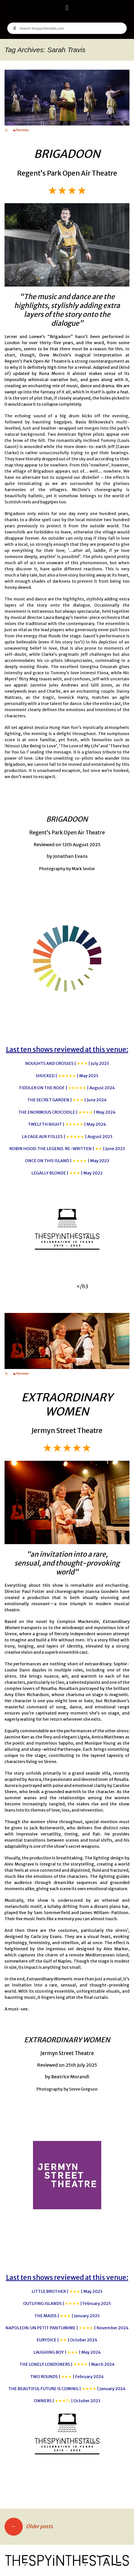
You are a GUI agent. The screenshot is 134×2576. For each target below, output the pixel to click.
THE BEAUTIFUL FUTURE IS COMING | (67, 2388)
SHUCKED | (67, 1075)
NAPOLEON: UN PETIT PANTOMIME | (67, 2327)
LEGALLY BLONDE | (67, 1173)
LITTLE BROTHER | (67, 2291)
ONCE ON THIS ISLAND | (67, 1160)
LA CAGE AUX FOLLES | (67, 1136)
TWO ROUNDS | (67, 2376)
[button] (67, 8)
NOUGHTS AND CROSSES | (67, 1063)
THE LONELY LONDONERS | (67, 2364)
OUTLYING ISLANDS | (67, 2303)
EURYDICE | (67, 2340)
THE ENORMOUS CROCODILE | (67, 1112)
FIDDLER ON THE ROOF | (67, 1087)
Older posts (29, 2526)
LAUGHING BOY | (67, 2352)
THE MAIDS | (67, 2315)
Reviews (22, 130)
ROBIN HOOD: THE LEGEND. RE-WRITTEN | (67, 1148)
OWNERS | (67, 2400)
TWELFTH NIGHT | (67, 1124)
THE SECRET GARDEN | (67, 1099)
